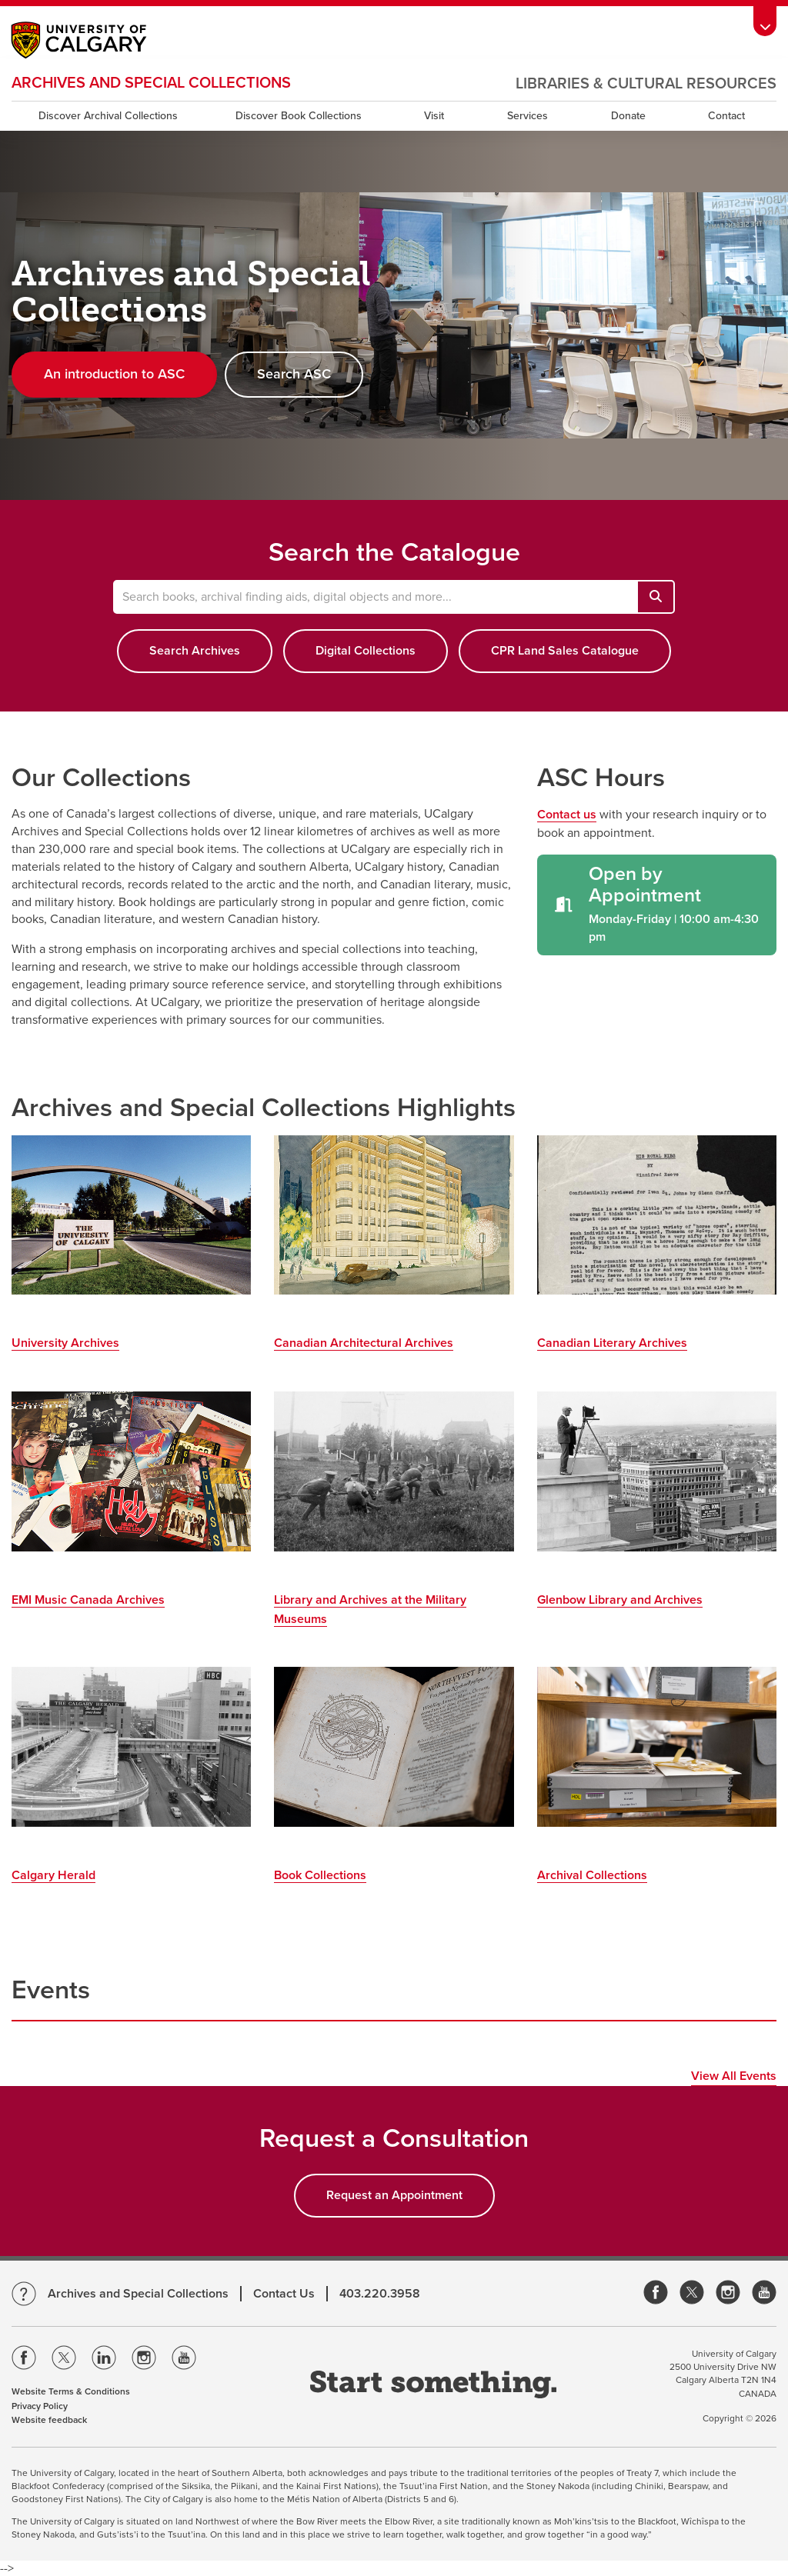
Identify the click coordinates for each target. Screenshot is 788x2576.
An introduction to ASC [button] (114, 373)
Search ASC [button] (294, 373)
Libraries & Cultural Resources (646, 84)
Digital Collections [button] (366, 650)
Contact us (566, 814)
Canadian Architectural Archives (363, 1343)
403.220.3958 (379, 2294)
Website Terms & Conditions (71, 2391)
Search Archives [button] (194, 650)
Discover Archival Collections (108, 115)
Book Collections (320, 1875)
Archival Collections (592, 1875)
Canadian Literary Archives (612, 1343)
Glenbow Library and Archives (620, 1600)
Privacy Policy (40, 2406)
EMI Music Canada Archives (88, 1600)
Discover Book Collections (298, 115)
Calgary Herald (53, 1875)
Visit (434, 115)
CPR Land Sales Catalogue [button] (565, 650)
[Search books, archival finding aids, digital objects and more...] (655, 597)
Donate (628, 115)
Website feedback (49, 2419)
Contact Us (284, 2294)
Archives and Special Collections (151, 83)
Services (527, 115)
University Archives (65, 1343)
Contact (726, 115)
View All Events (733, 2076)
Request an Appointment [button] (394, 2195)
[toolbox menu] (764, 21)
